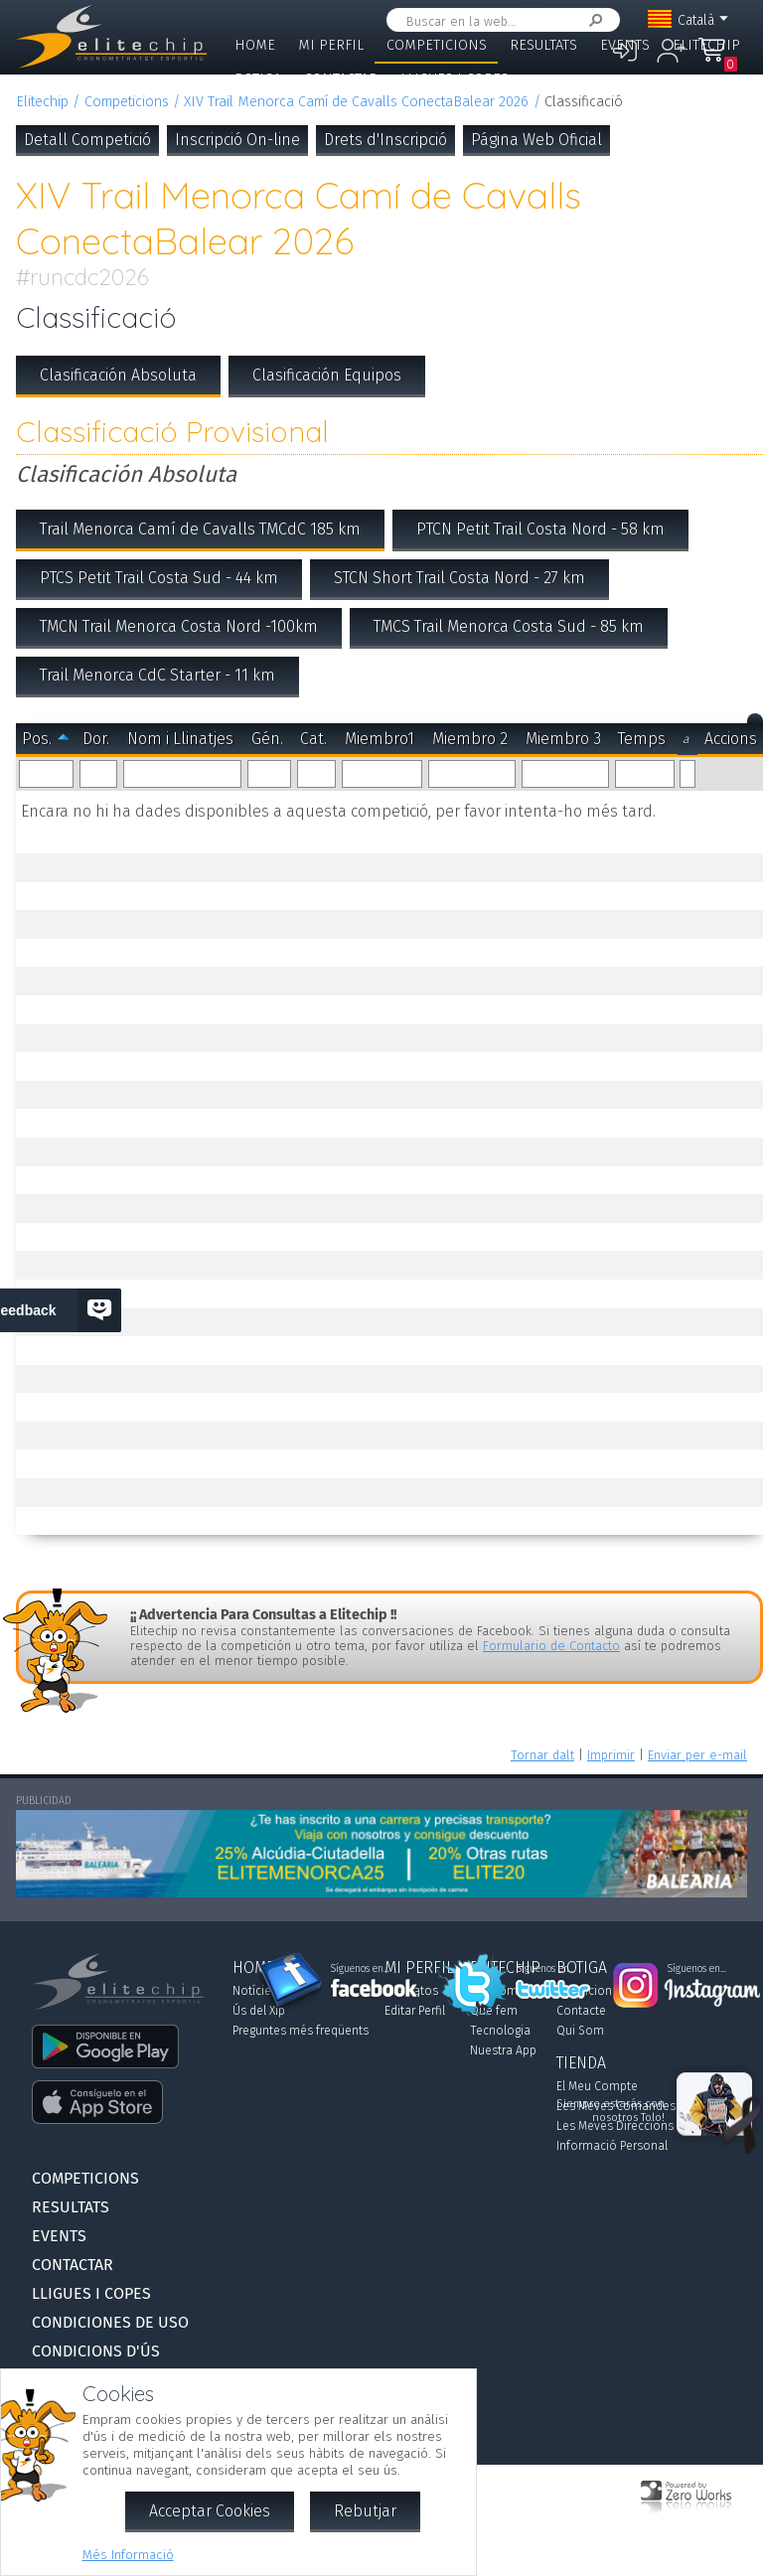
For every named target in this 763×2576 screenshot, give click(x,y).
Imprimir (611, 1754)
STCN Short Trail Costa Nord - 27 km (459, 577)
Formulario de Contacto (551, 1645)
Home (254, 45)
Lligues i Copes (454, 79)
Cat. (313, 738)
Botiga (257, 79)
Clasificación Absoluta (118, 375)
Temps (642, 738)
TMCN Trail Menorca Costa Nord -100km (179, 626)
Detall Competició (87, 139)
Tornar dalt (542, 1754)
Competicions (436, 45)
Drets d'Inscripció (385, 139)
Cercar (592, 20)
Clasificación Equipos (326, 375)
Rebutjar (365, 2510)
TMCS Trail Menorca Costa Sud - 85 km (509, 626)
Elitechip (706, 45)
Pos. (37, 738)
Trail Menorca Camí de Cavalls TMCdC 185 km (200, 529)
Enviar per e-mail (697, 1754)
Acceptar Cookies (209, 2510)
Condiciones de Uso (110, 2322)
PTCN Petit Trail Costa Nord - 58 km (540, 529)
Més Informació (128, 2554)
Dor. (95, 738)
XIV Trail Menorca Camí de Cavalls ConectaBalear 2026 (356, 101)
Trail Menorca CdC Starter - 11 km (157, 675)
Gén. (267, 738)
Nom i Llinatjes (180, 738)
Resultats (543, 45)
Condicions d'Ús (96, 2351)
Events (625, 45)
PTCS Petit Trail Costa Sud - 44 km (159, 577)
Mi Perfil (331, 45)
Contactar (341, 79)
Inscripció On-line (237, 139)
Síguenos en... (360, 1969)
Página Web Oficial (536, 139)
